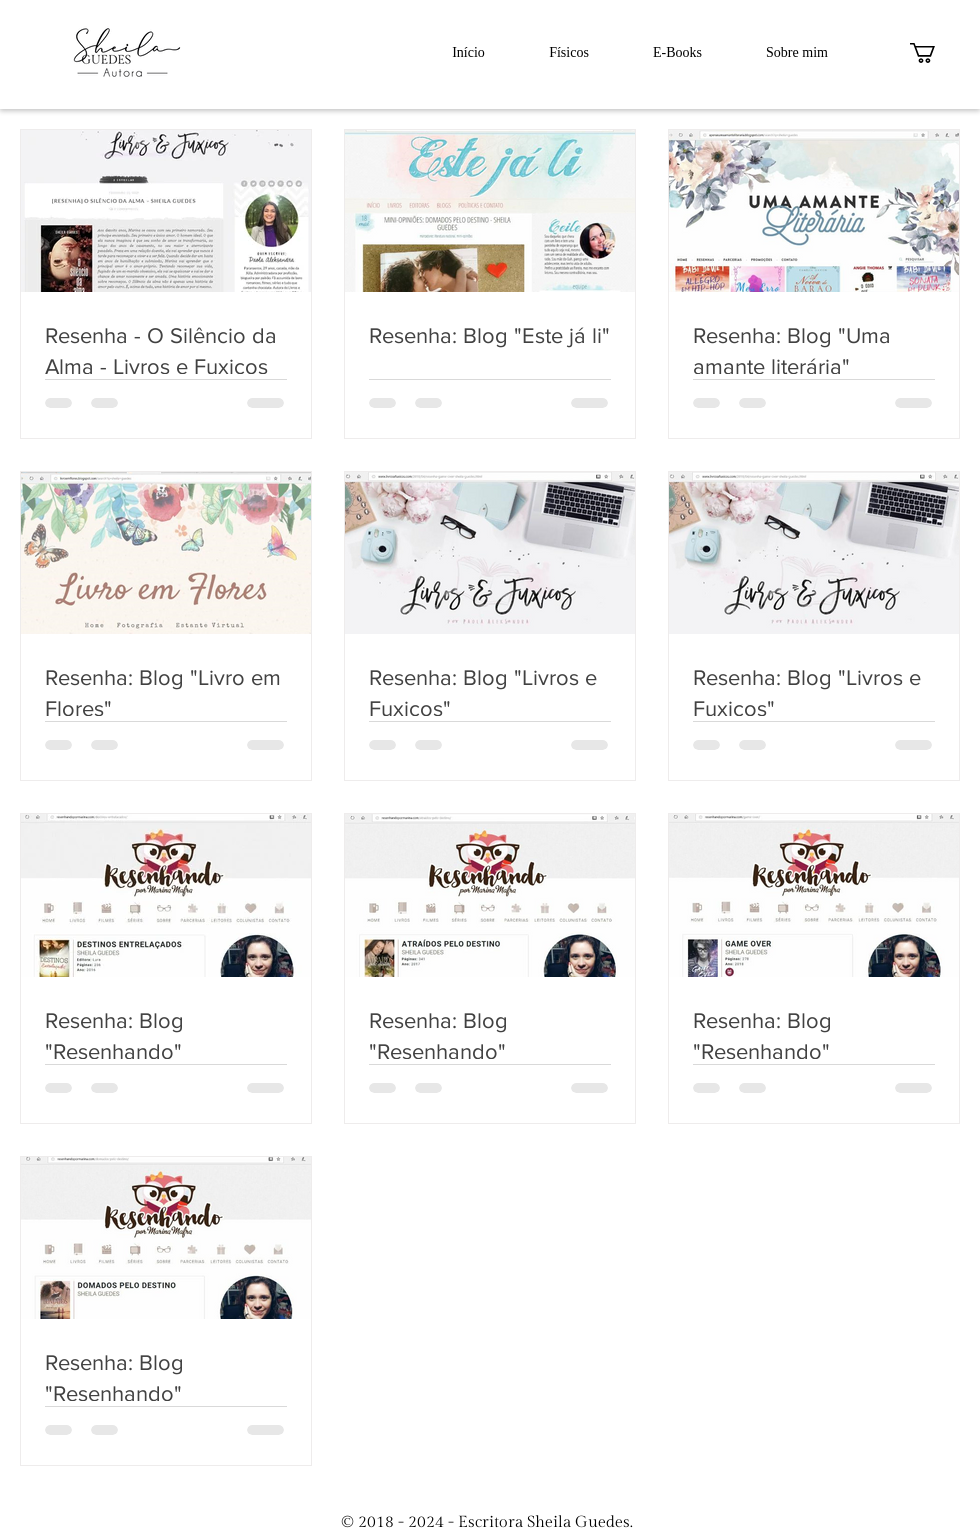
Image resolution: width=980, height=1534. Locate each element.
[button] (934, 53)
